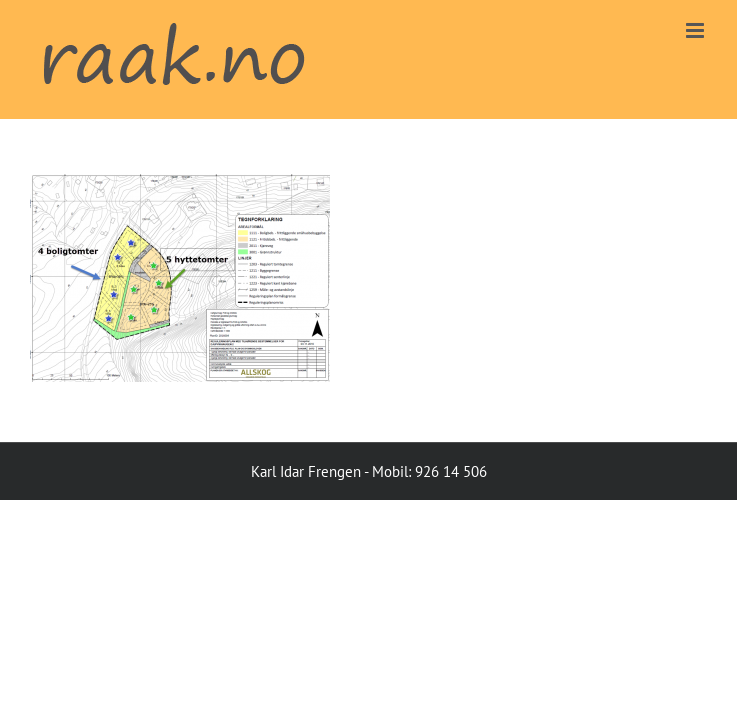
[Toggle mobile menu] (696, 30)
